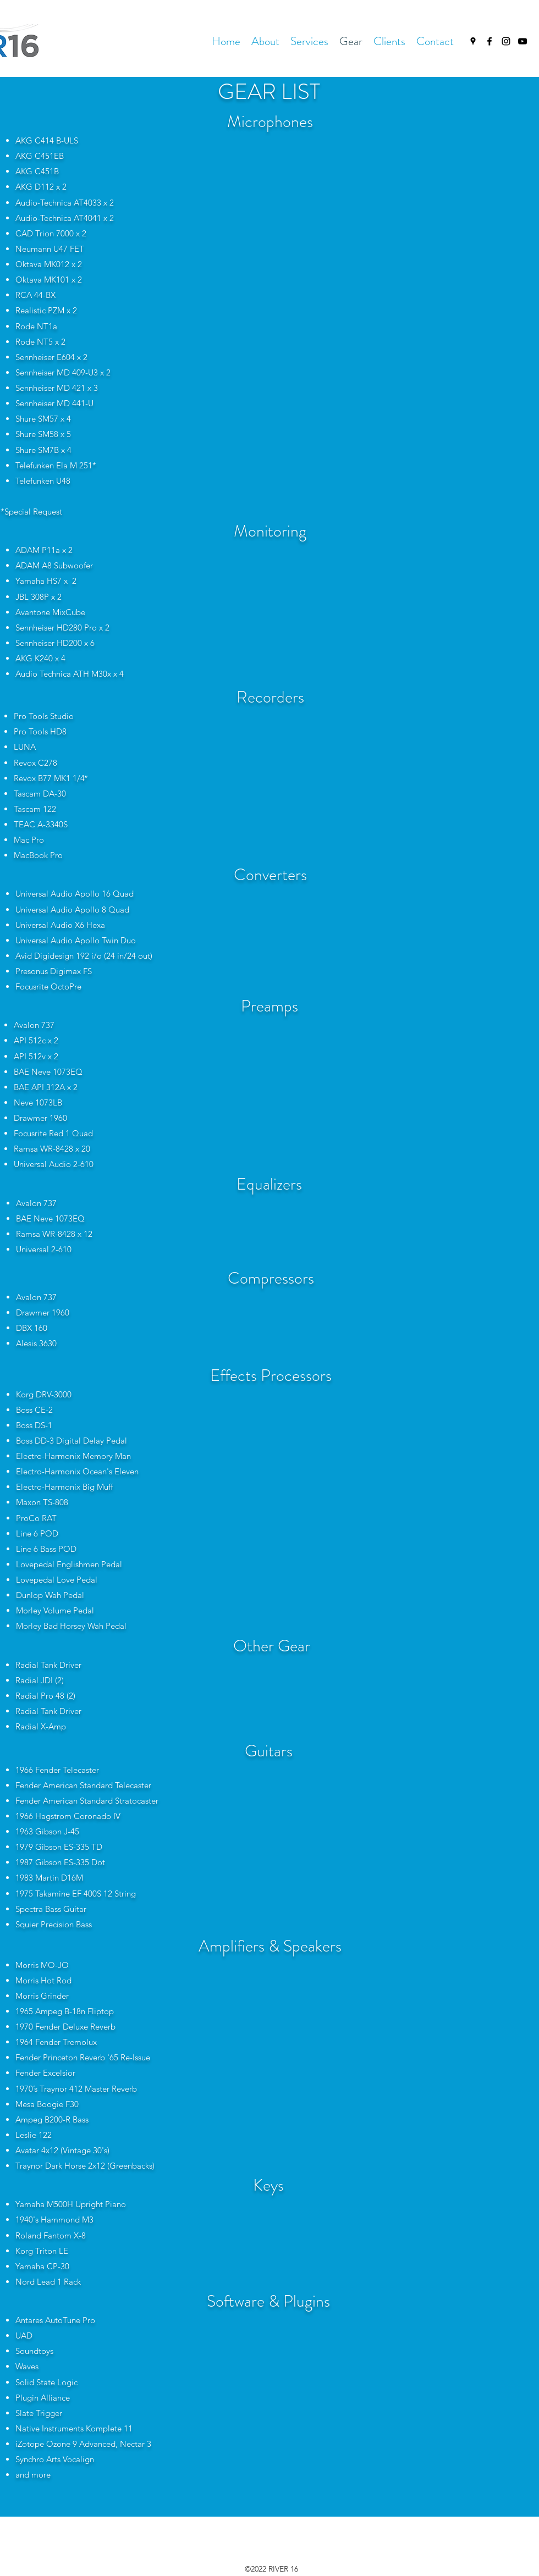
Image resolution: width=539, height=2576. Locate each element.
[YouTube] (522, 41)
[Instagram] (506, 41)
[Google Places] (473, 41)
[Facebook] (489, 41)
